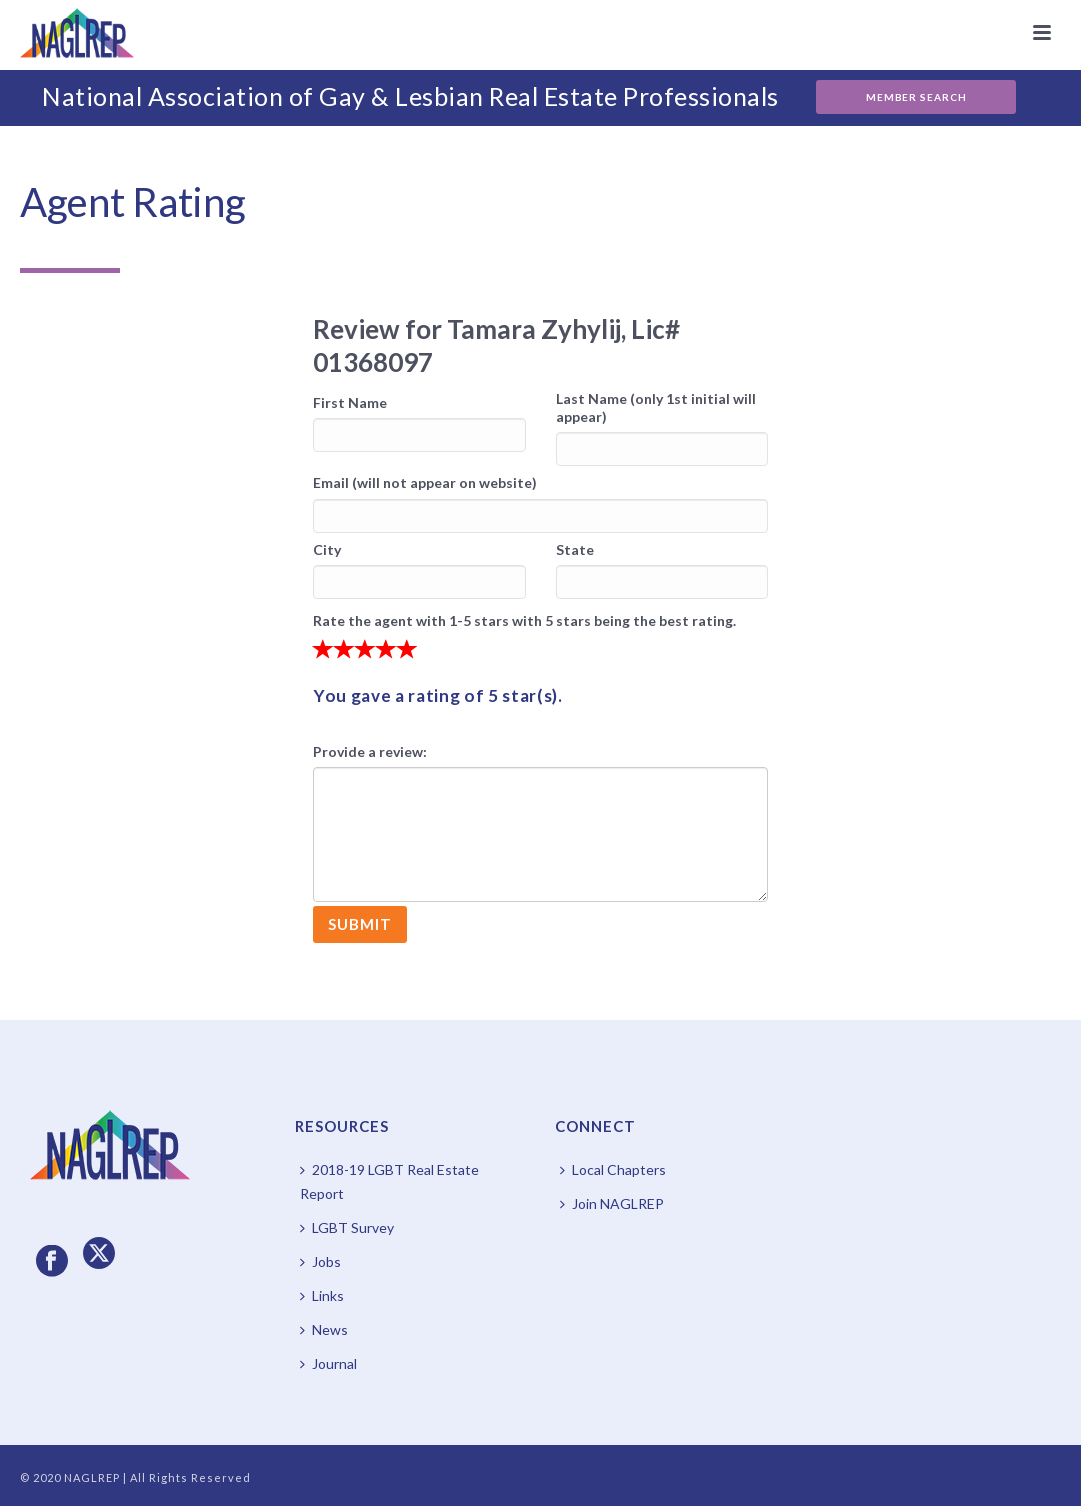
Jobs (320, 1261)
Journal (328, 1363)
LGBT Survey (347, 1227)
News (324, 1329)
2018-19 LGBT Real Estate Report (389, 1181)
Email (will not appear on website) (425, 482)
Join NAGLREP (612, 1203)
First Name (350, 402)
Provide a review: (370, 751)
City (327, 549)
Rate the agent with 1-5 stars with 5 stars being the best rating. (524, 620)
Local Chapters (613, 1169)
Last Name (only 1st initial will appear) (656, 407)
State (575, 549)
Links (322, 1295)
